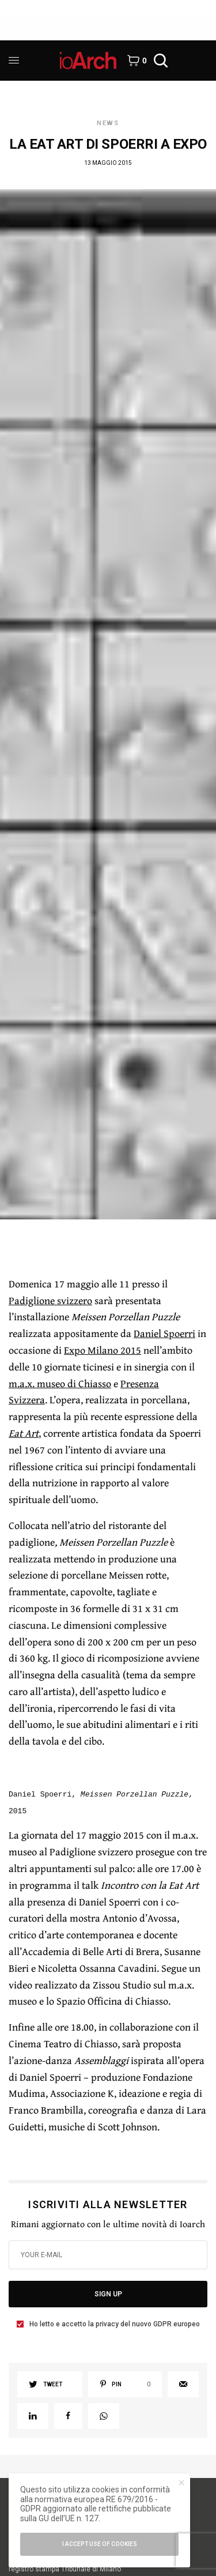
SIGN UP (108, 2294)
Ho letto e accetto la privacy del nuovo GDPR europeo (114, 2324)
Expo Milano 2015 (102, 1350)
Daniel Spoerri (164, 1333)
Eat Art (24, 1433)
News (108, 123)
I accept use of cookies (99, 2544)
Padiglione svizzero (50, 1300)
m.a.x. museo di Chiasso (60, 1383)
